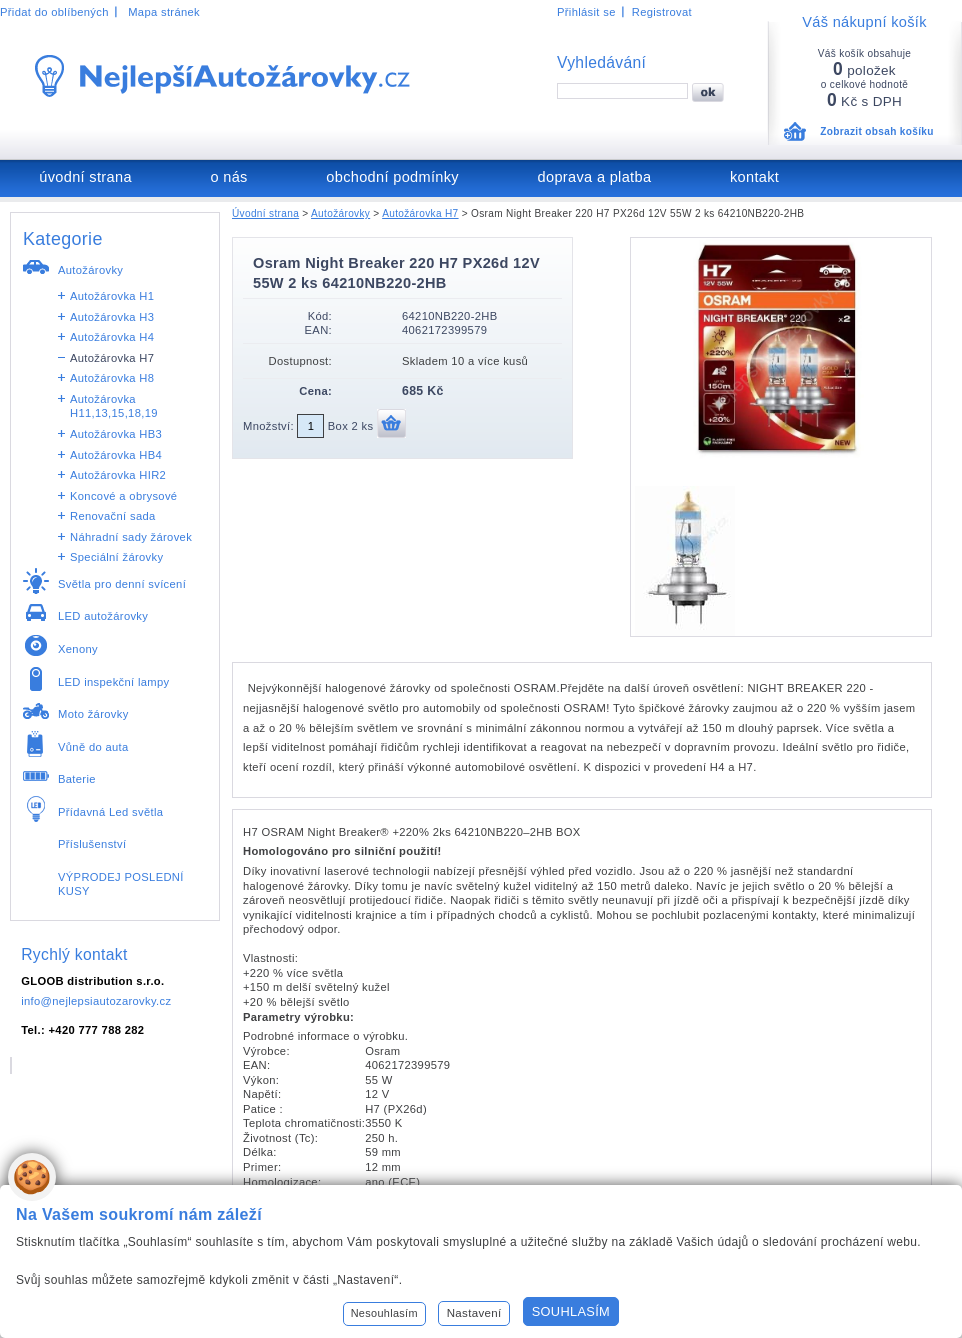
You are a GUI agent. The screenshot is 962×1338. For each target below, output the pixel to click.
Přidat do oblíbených (54, 12)
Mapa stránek (164, 12)
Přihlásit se (586, 12)
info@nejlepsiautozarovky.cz (96, 1001)
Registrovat (662, 12)
